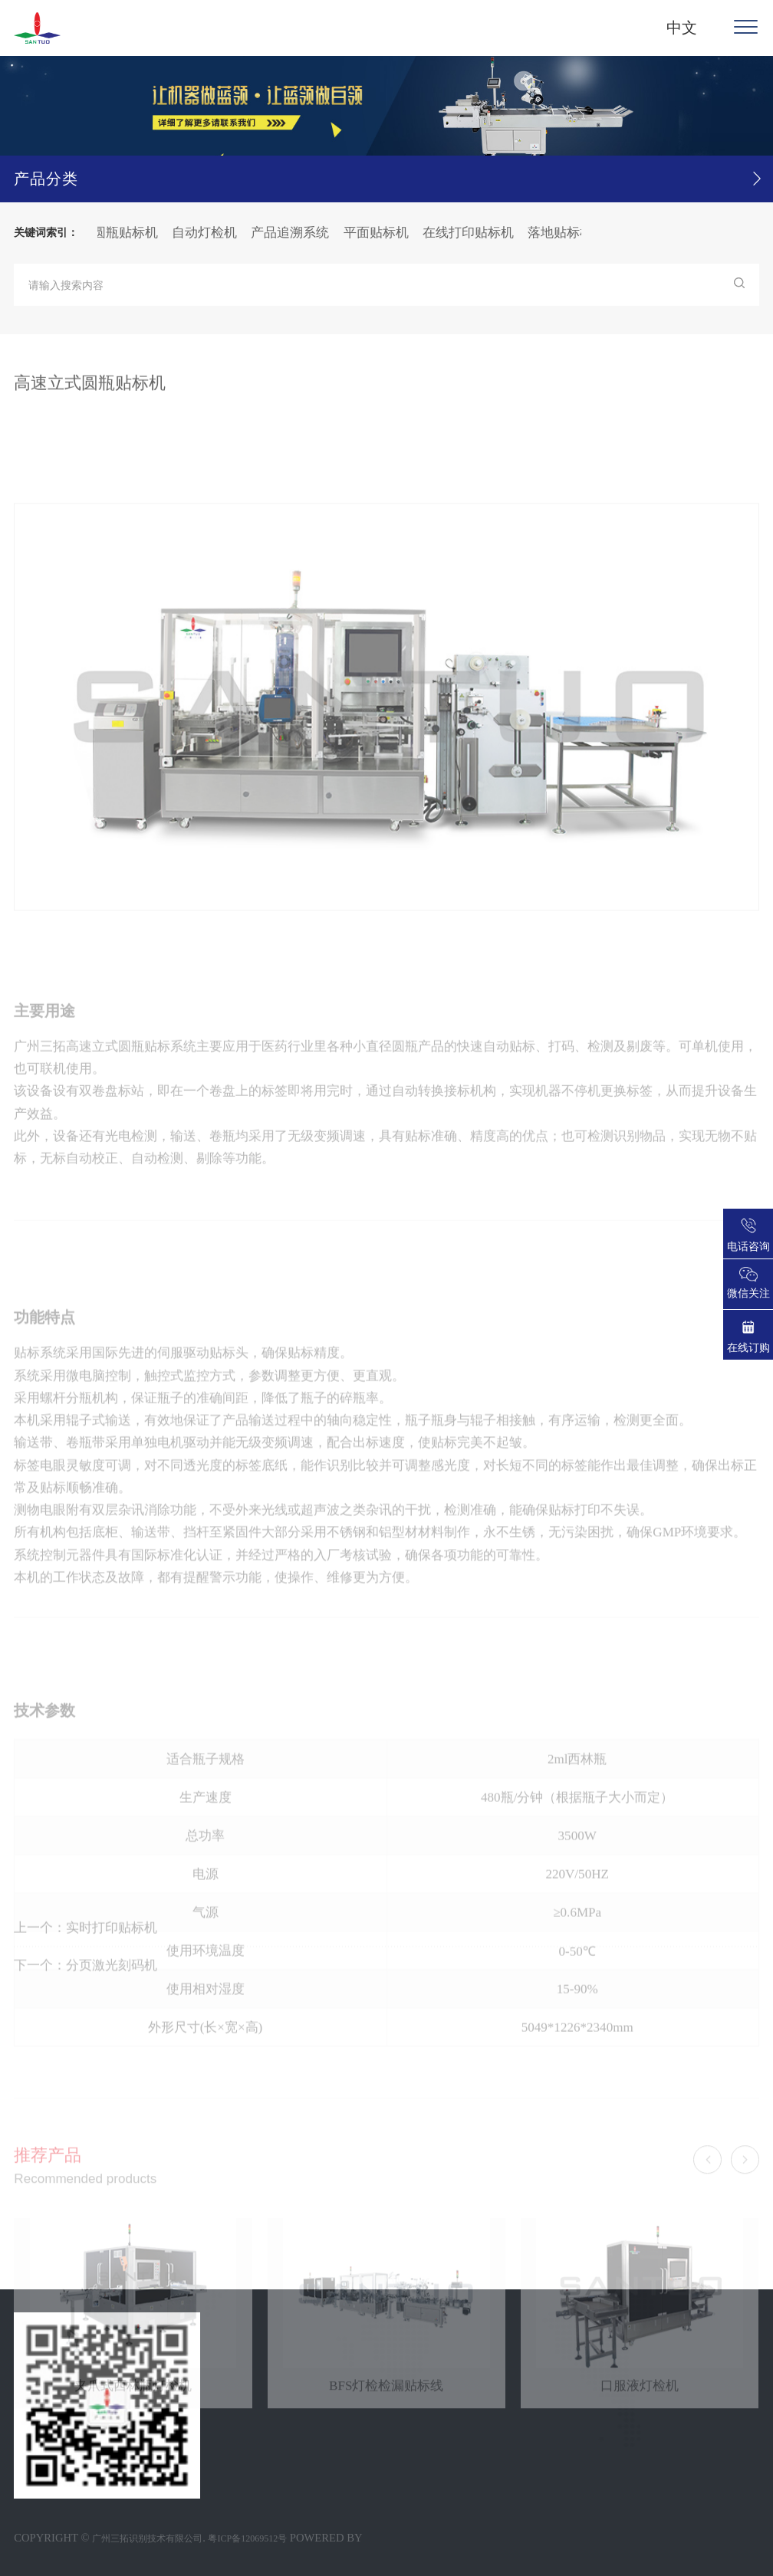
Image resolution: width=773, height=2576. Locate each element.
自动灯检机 (208, 232)
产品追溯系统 (294, 232)
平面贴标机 (380, 232)
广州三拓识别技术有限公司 (147, 2538)
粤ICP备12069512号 (247, 2538)
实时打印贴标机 (111, 1942)
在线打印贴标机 (472, 232)
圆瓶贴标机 (129, 232)
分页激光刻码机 (111, 1980)
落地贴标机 (564, 232)
